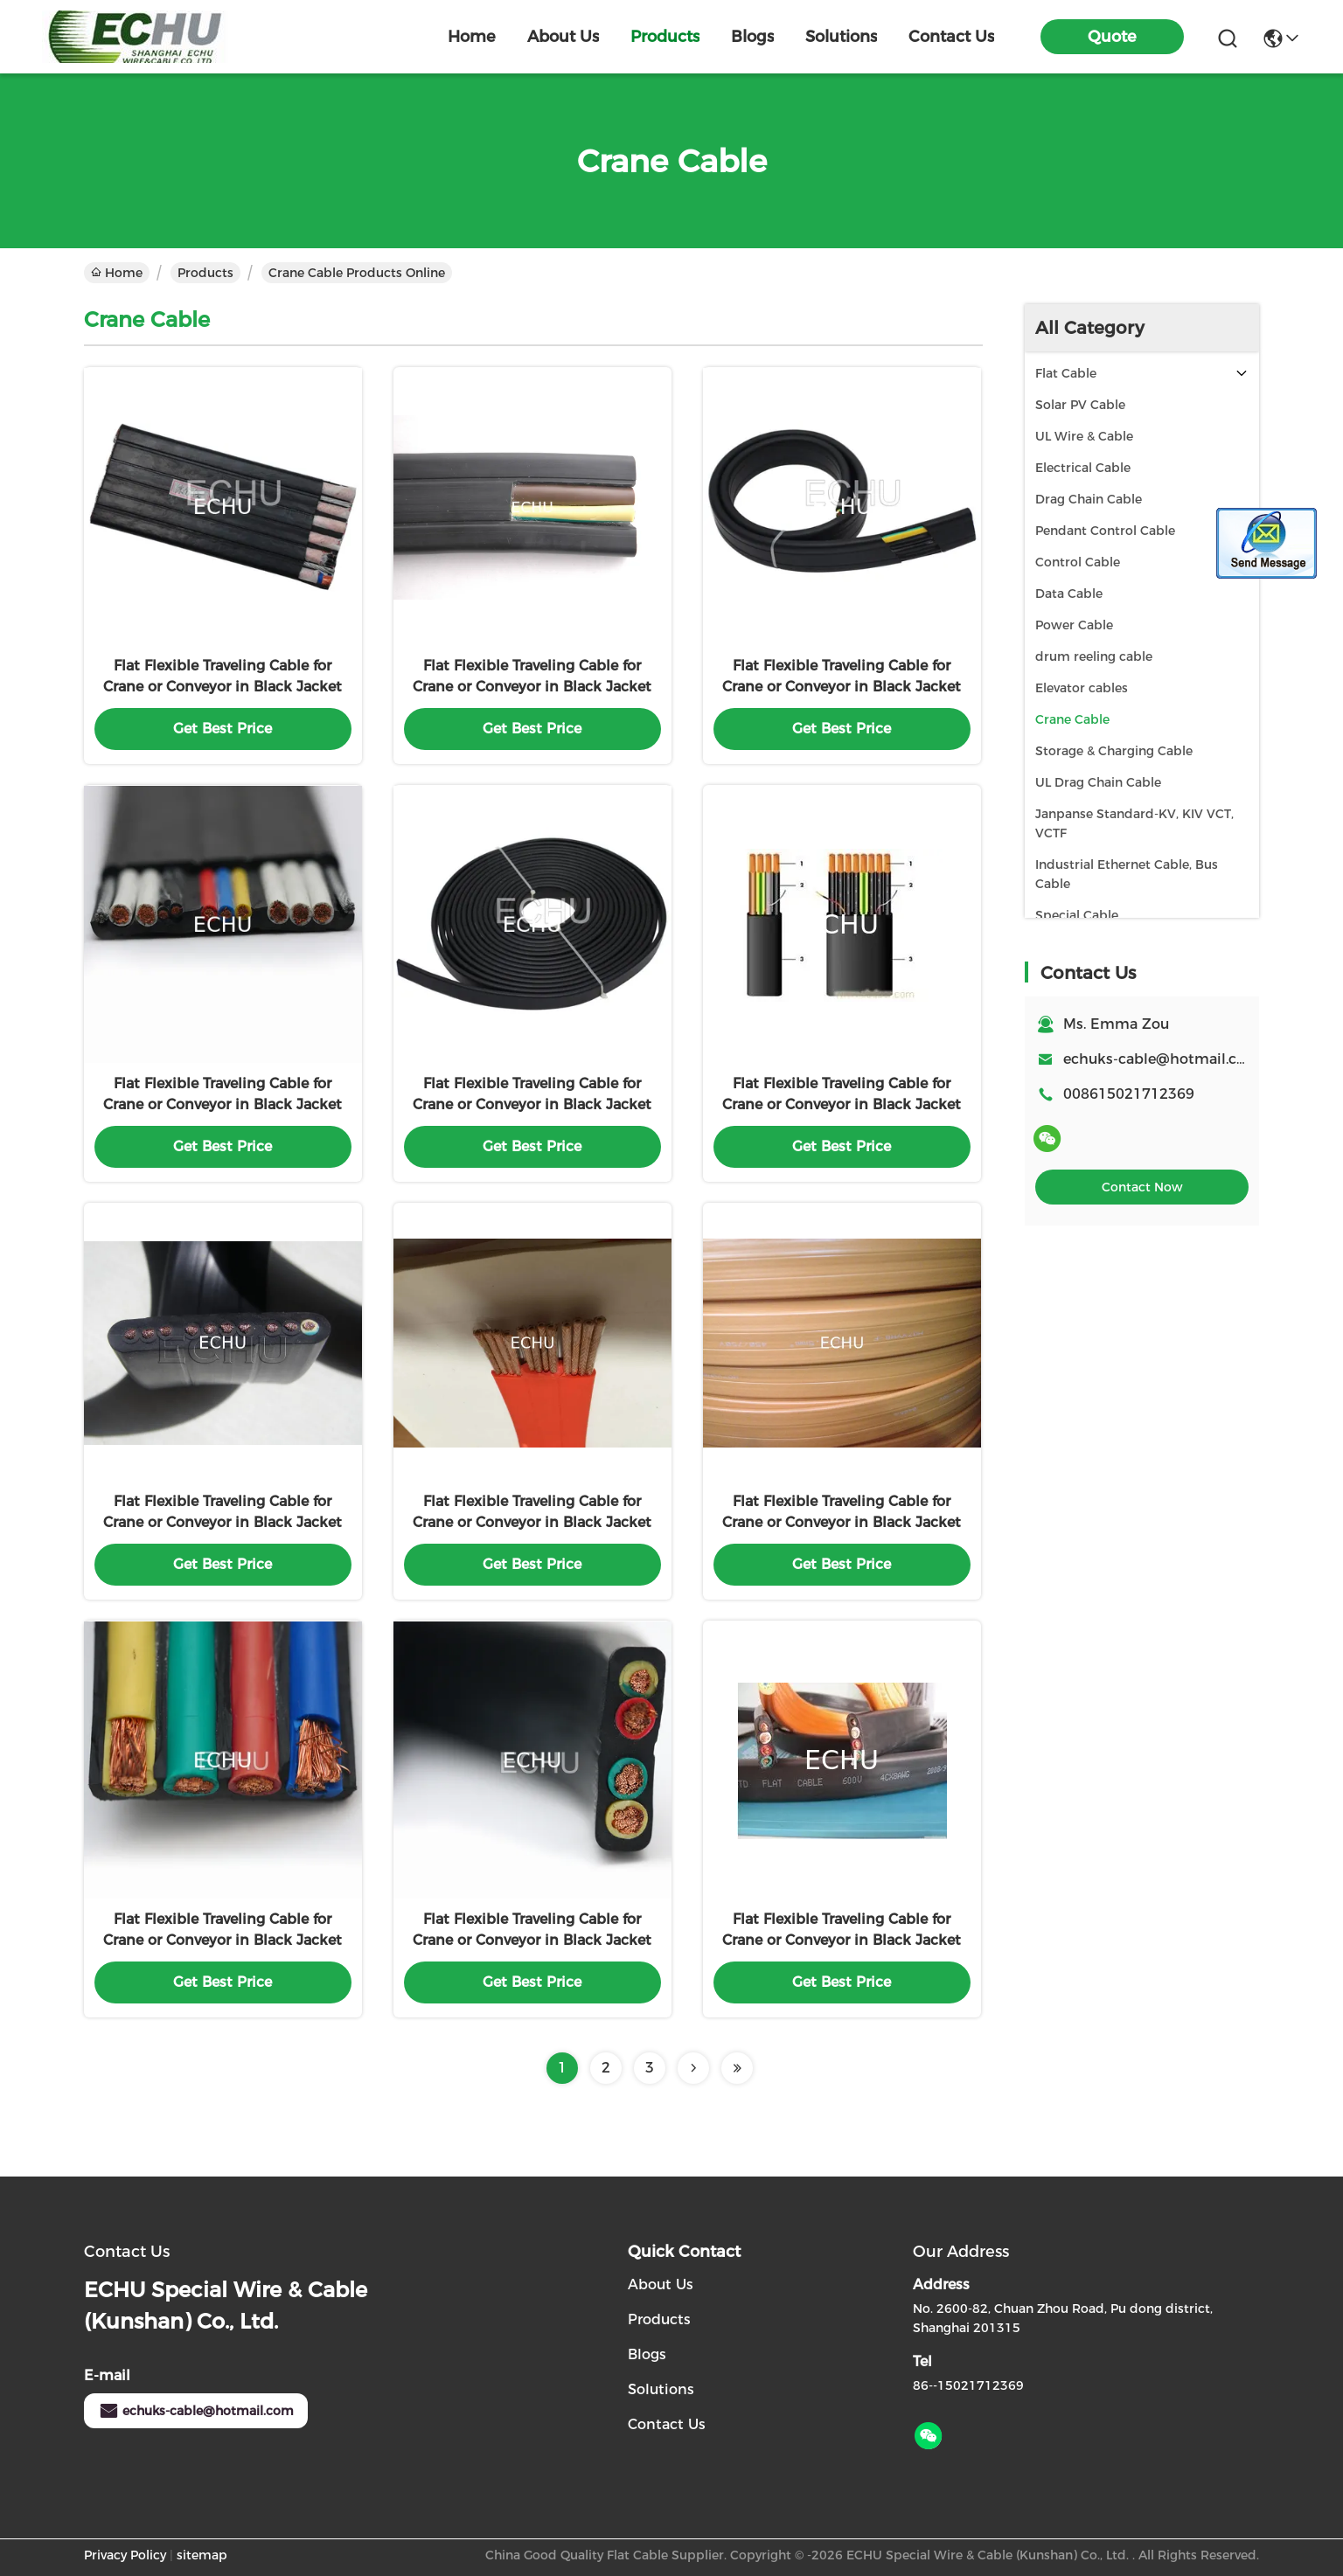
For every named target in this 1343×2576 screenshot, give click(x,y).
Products (205, 273)
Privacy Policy (125, 2555)
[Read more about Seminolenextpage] (693, 2068)
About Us (660, 2284)
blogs (752, 36)
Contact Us (667, 2424)
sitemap (202, 2555)
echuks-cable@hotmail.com (196, 2410)
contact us (951, 36)
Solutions (661, 2389)
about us (563, 36)
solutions (841, 36)
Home (472, 36)
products (664, 36)
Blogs (647, 2354)
